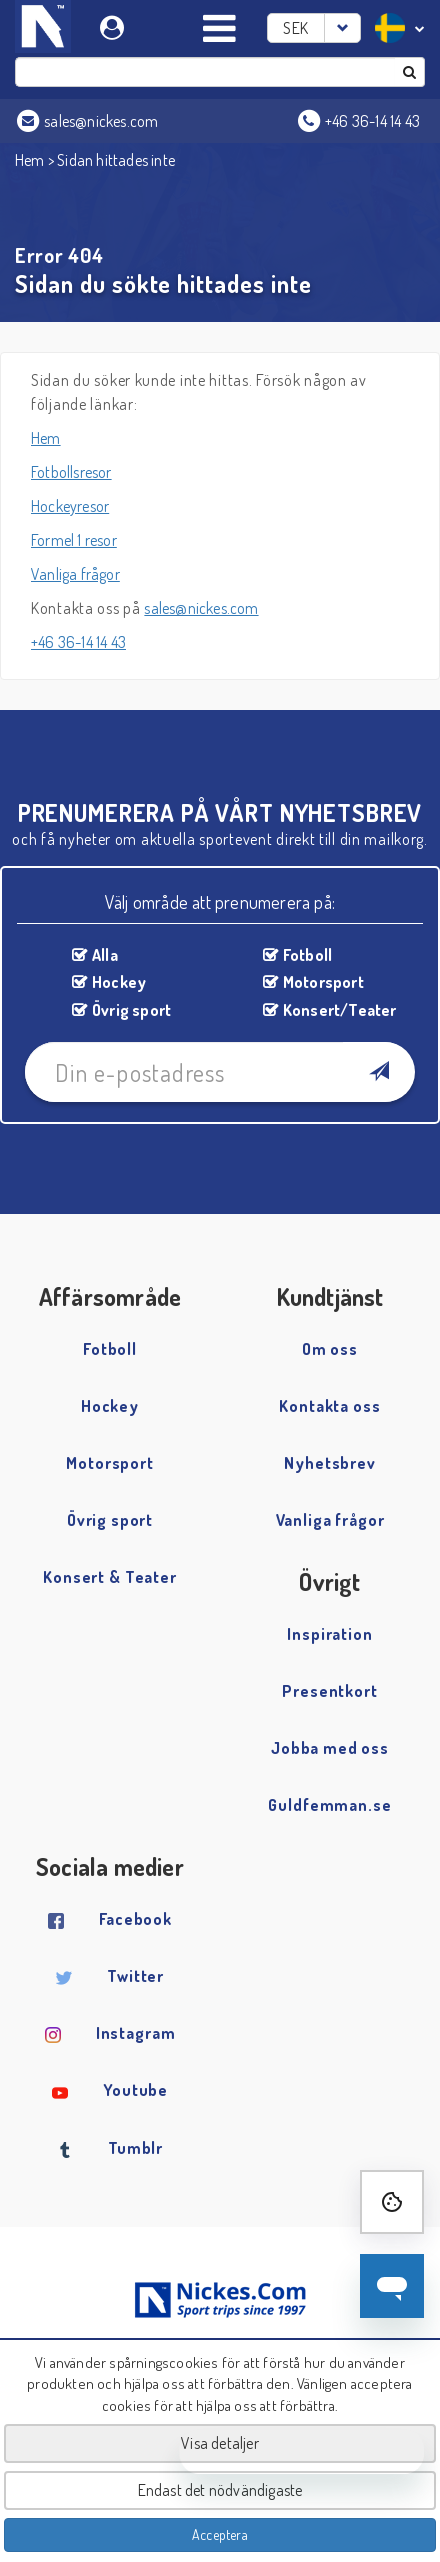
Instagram (136, 2033)
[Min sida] (114, 24)
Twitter (135, 1976)
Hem (30, 160)
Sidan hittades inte (116, 160)
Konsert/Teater (340, 1010)
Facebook (135, 1919)
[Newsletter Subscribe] (378, 1072)
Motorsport (323, 982)
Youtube (135, 2090)
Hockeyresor (70, 506)
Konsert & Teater (110, 1577)
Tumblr (135, 2148)
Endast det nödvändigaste (220, 2490)
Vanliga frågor (75, 574)
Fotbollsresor (71, 472)
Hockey (119, 982)
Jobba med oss (330, 1748)
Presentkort (329, 1691)
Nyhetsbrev (330, 1463)
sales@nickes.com (201, 608)
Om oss (330, 1349)
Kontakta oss (329, 1406)
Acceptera (220, 2534)
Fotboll (307, 955)
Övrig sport (131, 1010)
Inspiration (329, 1634)
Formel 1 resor (74, 540)
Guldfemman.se (329, 1805)
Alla (105, 955)
